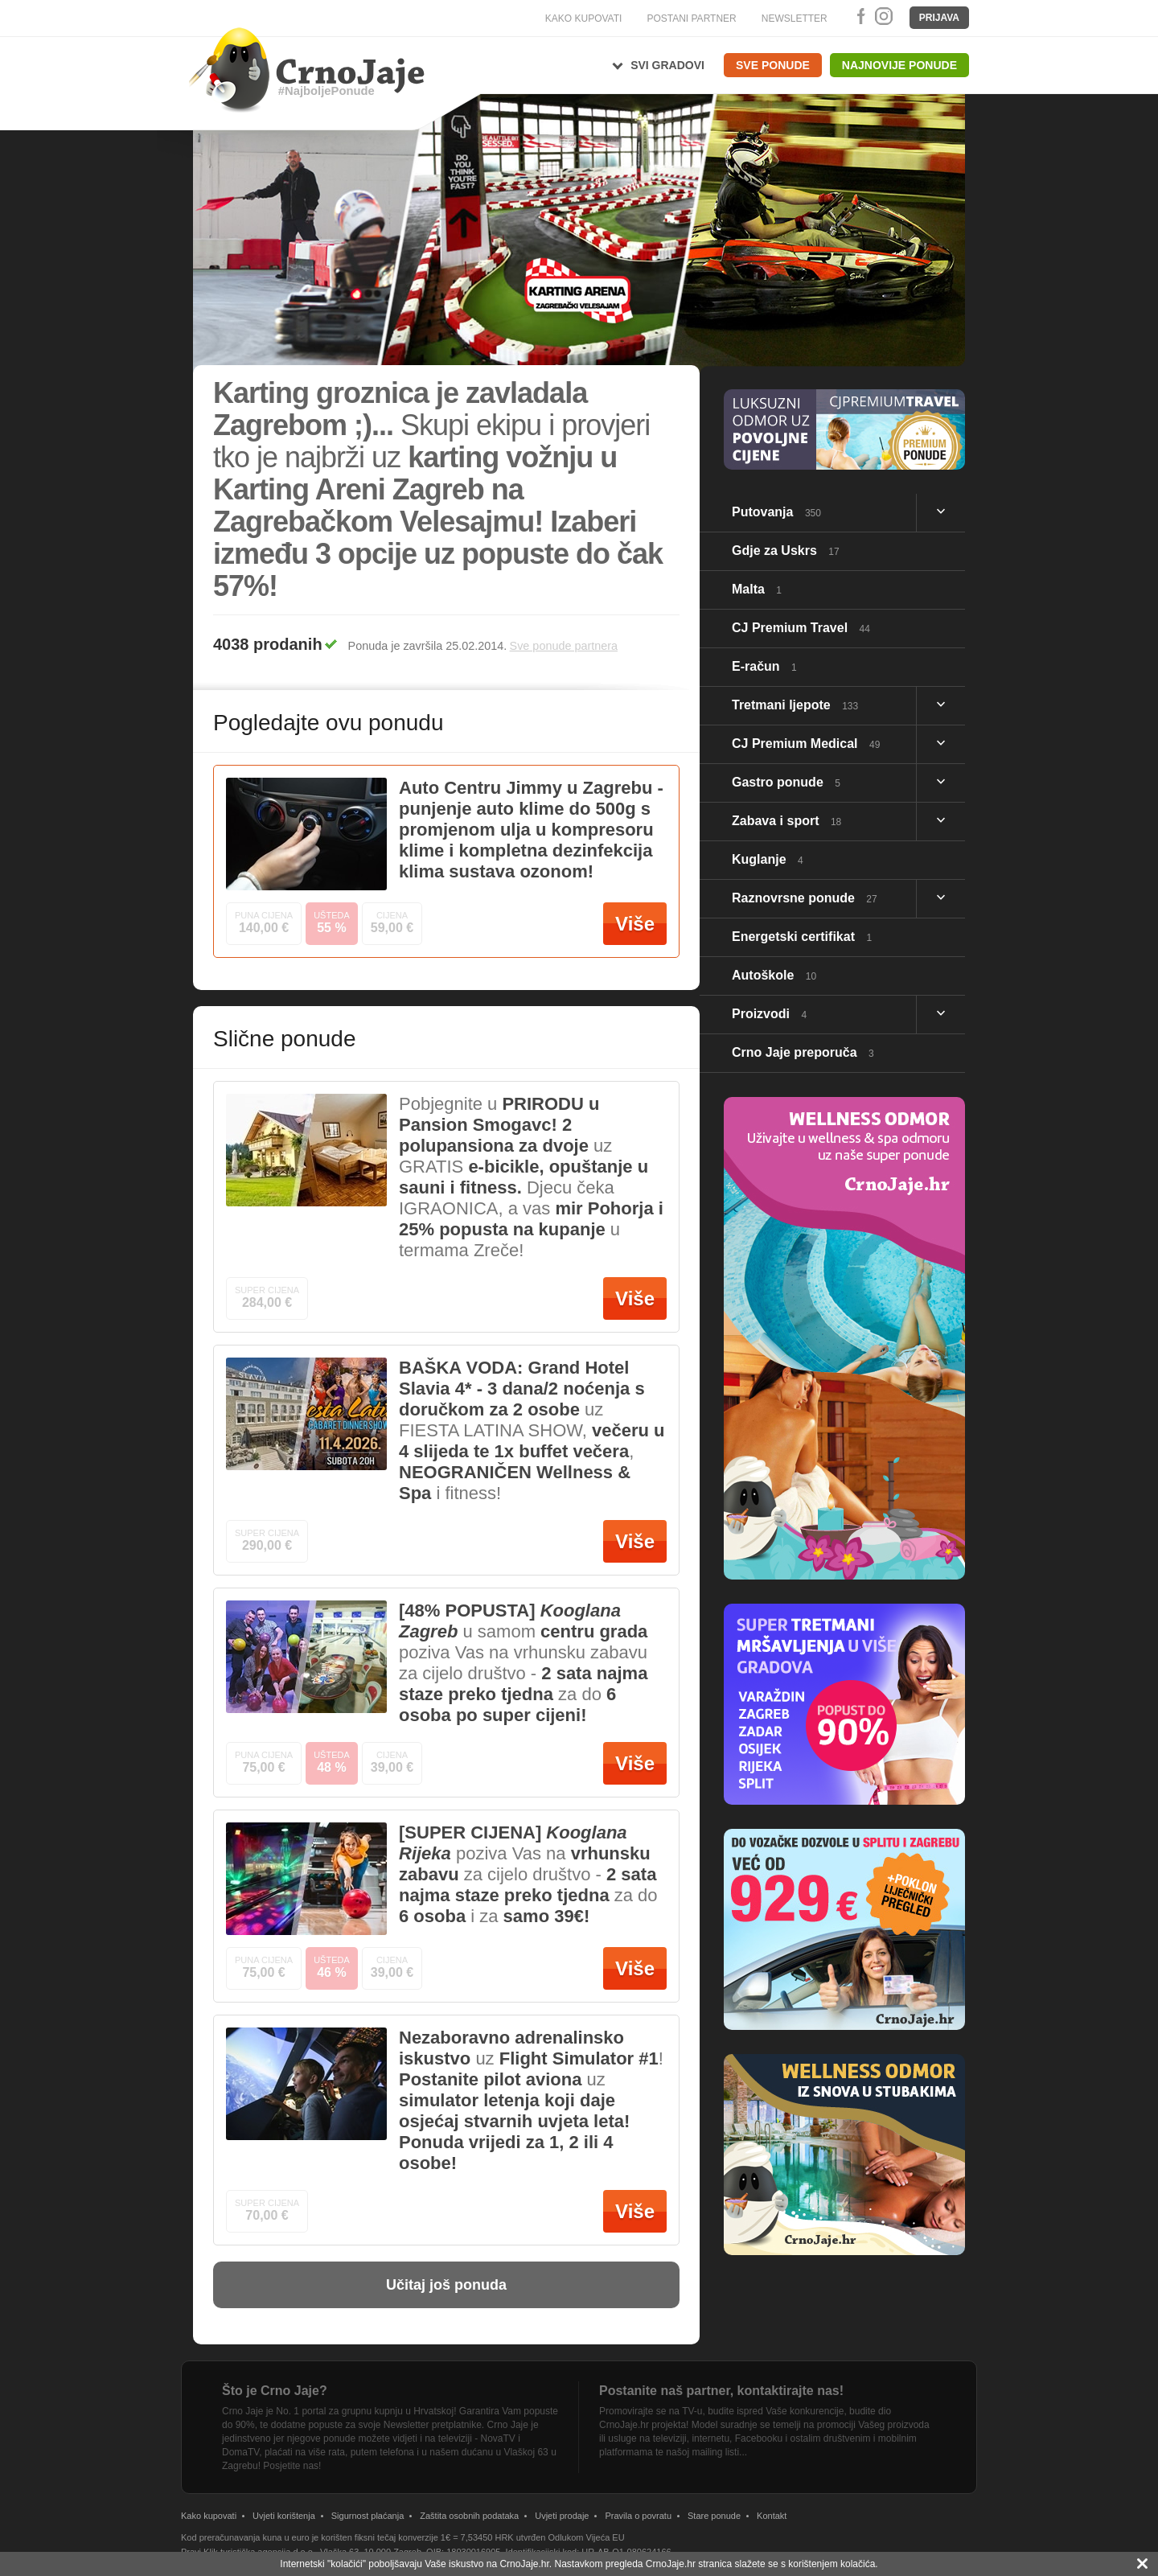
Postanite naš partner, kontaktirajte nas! (721, 2390)
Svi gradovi (667, 65)
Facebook (858, 16)
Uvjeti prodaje (562, 2516)
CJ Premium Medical (806, 743)
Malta (757, 589)
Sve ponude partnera (564, 645)
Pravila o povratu (638, 2516)
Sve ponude (773, 65)
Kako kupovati (208, 2516)
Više (635, 924)
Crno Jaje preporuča (803, 1052)
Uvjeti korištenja (284, 2516)
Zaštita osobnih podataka (469, 2516)
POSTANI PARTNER (691, 18)
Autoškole (774, 975)
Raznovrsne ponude (804, 898)
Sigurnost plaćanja (367, 2516)
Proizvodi (769, 1014)
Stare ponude (714, 2516)
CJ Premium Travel (801, 628)
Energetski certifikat (802, 936)
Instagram (883, 16)
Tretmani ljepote (795, 705)
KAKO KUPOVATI (583, 18)
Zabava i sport (786, 821)
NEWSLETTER (794, 18)
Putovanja (776, 512)
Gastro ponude (786, 782)
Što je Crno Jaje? (274, 2390)
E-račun (764, 666)
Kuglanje (767, 859)
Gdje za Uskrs (786, 550)
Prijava (939, 17)
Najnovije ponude (899, 65)
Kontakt (771, 2516)
